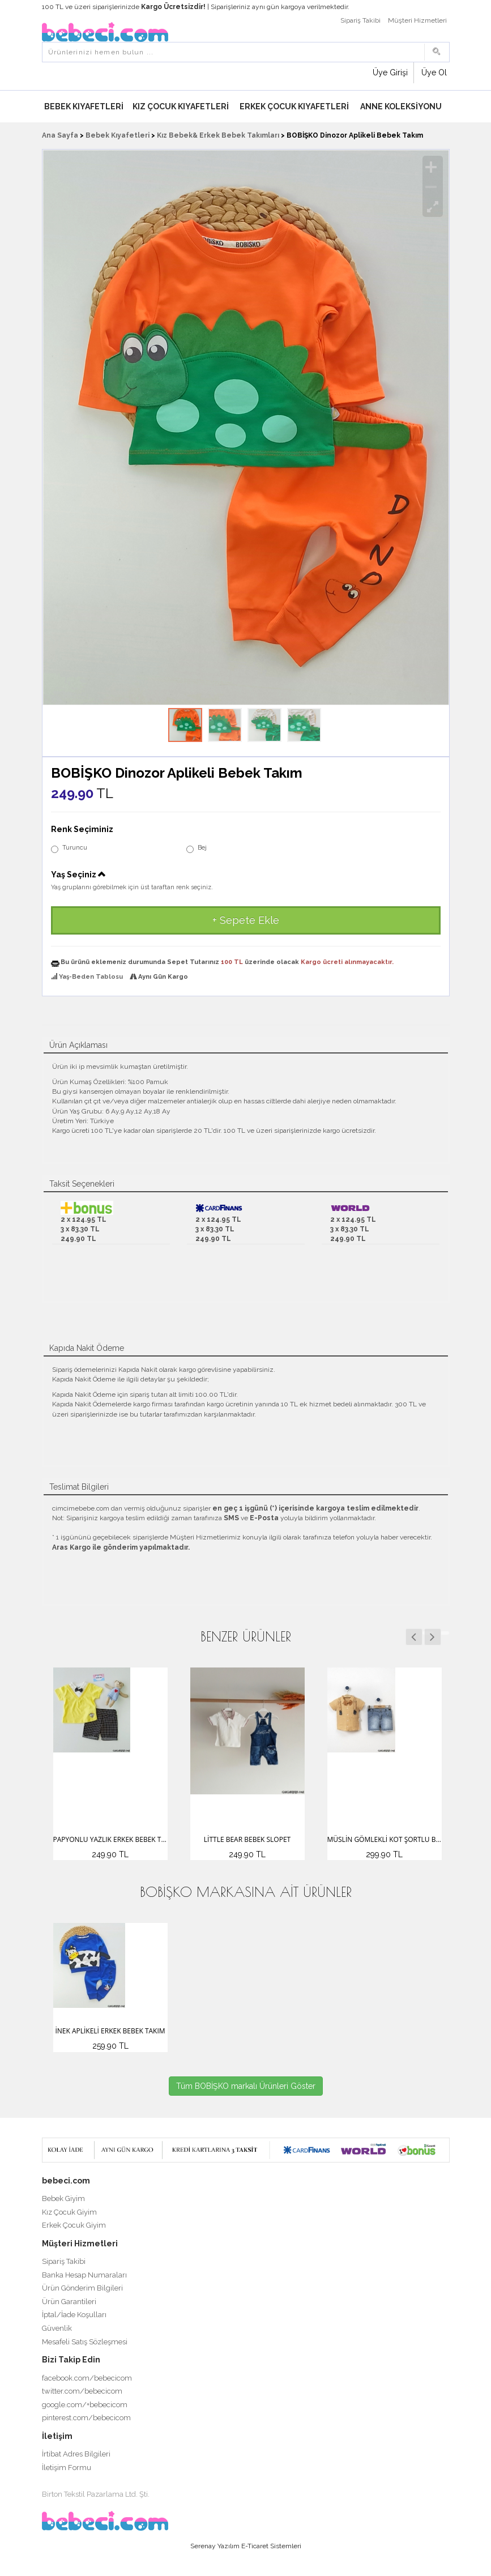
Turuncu (69, 848)
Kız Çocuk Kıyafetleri (181, 106)
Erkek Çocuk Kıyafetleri (294, 106)
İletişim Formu (66, 2467)
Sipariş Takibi (360, 20)
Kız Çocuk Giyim (69, 2212)
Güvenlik (57, 2328)
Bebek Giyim (63, 2198)
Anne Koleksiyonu (401, 106)
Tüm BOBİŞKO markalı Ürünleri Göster (245, 2086)
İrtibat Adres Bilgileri (76, 2454)
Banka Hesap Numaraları (84, 2275)
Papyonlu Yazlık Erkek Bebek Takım (110, 1839)
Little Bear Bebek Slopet (247, 1839)
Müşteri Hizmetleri (417, 20)
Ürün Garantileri (69, 2301)
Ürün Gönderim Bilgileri (82, 2288)
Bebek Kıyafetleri (83, 106)
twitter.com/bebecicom (82, 2391)
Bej (196, 848)
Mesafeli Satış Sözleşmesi (84, 2342)
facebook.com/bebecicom (87, 2378)
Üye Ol (434, 72)
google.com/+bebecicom (84, 2404)
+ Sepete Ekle (245, 920)
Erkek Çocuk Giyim (74, 2225)
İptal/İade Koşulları (74, 2314)
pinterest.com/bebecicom (86, 2417)
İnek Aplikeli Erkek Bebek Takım (110, 2031)
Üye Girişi (390, 72)
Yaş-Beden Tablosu (91, 976)
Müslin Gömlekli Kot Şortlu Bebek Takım (384, 1839)
